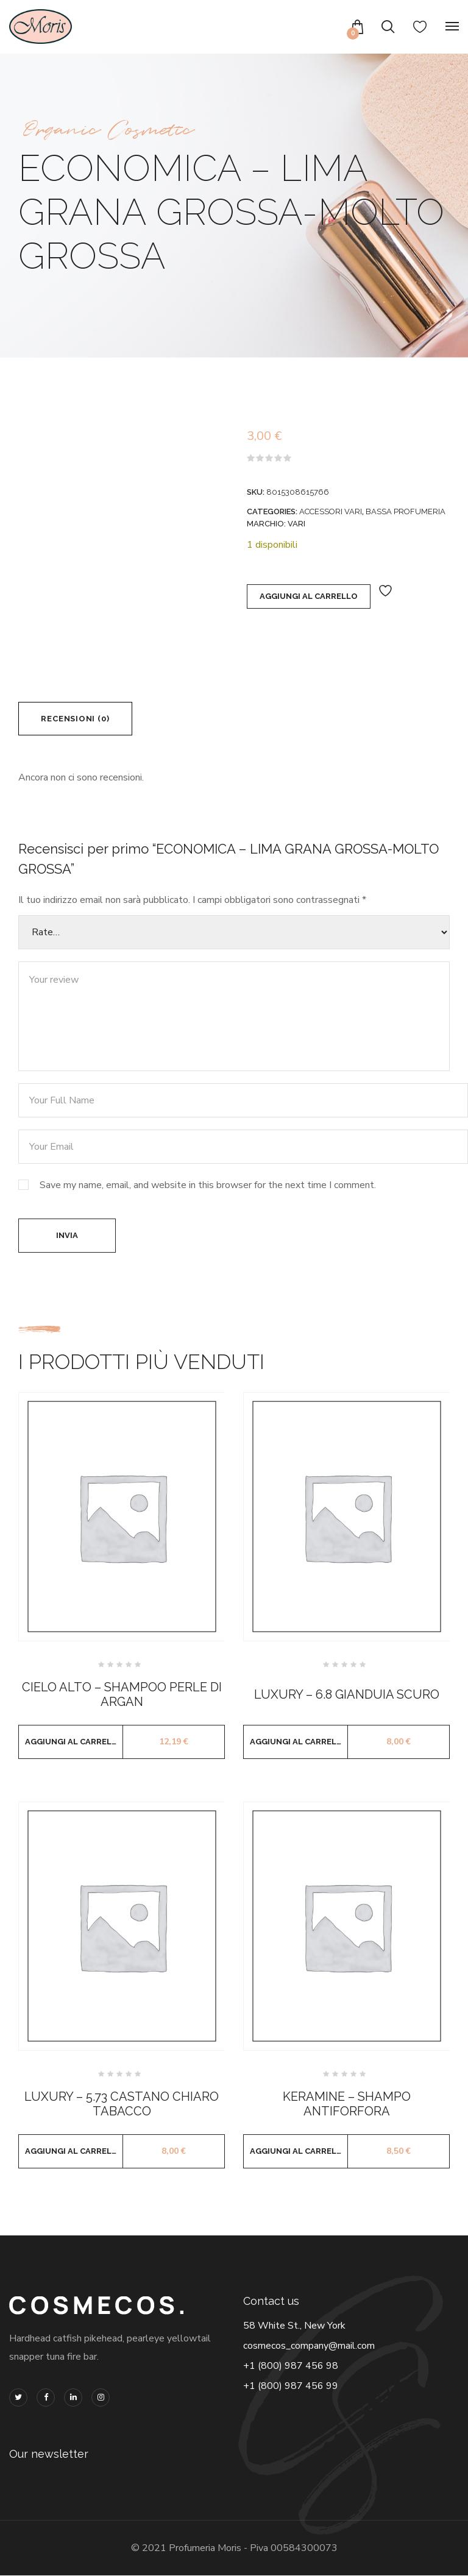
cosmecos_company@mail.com (309, 2346)
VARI (296, 523)
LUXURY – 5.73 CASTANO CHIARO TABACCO (121, 2103)
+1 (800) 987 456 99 (290, 2386)
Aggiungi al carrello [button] (74, 1742)
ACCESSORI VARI (330, 511)
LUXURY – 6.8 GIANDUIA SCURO (346, 1695)
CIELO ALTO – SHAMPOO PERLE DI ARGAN (122, 1695)
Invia (67, 1235)
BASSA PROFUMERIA (405, 511)
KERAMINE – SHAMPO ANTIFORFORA (347, 2103)
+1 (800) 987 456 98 (290, 2366)
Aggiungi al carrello (309, 596)
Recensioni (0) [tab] (75, 718)
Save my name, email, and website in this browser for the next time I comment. (208, 1185)
